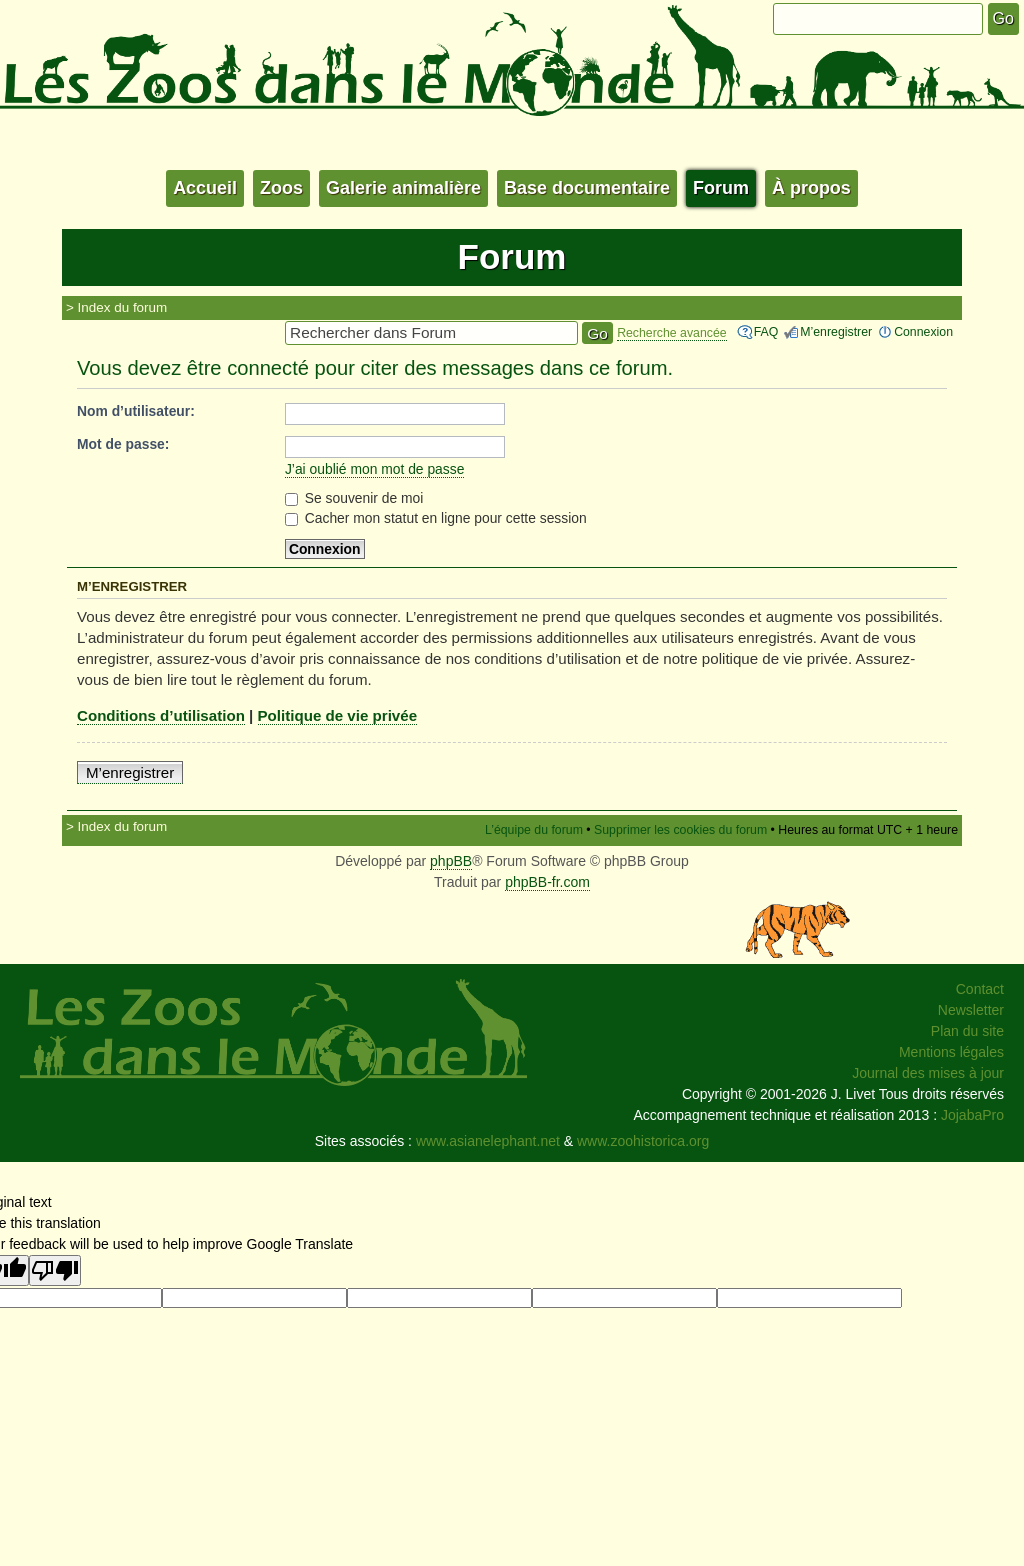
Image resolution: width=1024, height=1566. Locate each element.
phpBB (451, 861)
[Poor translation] (55, 1270)
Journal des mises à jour (928, 1073)
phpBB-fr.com (547, 882)
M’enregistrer (836, 332)
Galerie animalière (403, 188)
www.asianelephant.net (488, 1141)
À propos (811, 188)
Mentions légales (951, 1052)
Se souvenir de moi (354, 498)
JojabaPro (972, 1115)
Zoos (281, 188)
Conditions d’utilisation (161, 715)
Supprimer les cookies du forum (680, 830)
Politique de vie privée (338, 715)
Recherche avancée (672, 333)
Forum (721, 188)
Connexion (923, 332)
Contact (980, 989)
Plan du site (967, 1031)
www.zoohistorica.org (643, 1141)
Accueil (205, 188)
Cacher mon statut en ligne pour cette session (436, 518)
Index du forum (123, 307)
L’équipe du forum (534, 830)
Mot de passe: (123, 444)
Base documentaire (587, 188)
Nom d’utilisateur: (136, 411)
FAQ (766, 332)
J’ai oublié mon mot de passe (375, 469)
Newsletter (971, 1010)
